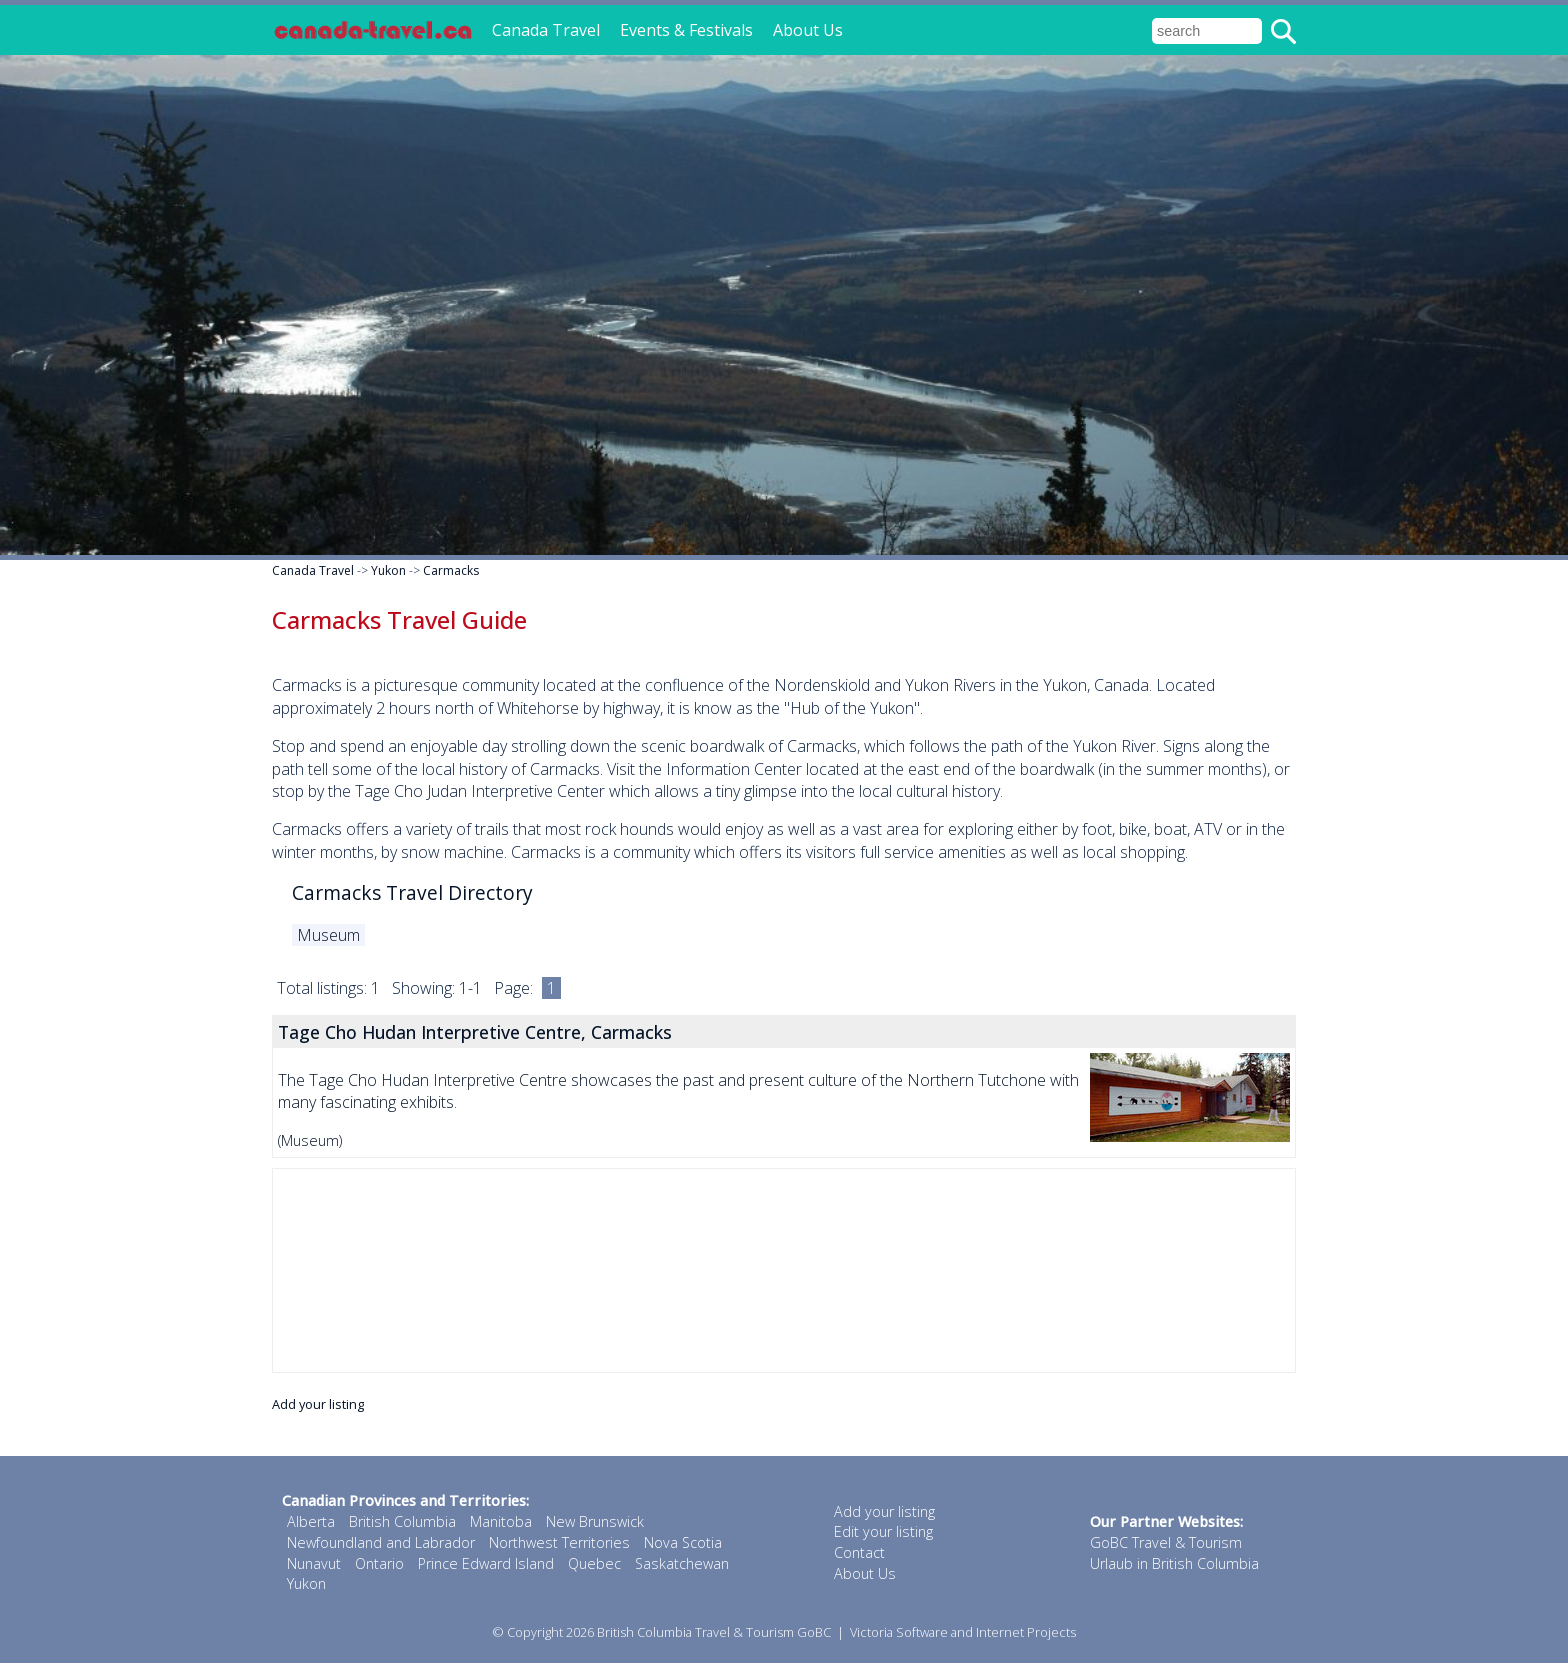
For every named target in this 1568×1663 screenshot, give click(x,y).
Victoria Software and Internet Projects (963, 1632)
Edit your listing (883, 1531)
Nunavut (314, 1563)
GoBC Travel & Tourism (1166, 1542)
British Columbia (402, 1521)
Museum (328, 935)
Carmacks (451, 570)
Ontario (379, 1563)
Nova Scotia (683, 1542)
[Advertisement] (784, 1270)
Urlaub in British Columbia (1174, 1563)
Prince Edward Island (486, 1563)
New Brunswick (595, 1521)
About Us (808, 30)
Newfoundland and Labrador (381, 1542)
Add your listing (318, 1404)
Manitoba (501, 1521)
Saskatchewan (682, 1563)
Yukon (388, 570)
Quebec (594, 1563)
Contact (859, 1552)
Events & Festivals (686, 30)
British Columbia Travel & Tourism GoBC (714, 1632)
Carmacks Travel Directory (412, 892)
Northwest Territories (559, 1542)
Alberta (311, 1521)
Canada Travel (546, 30)
